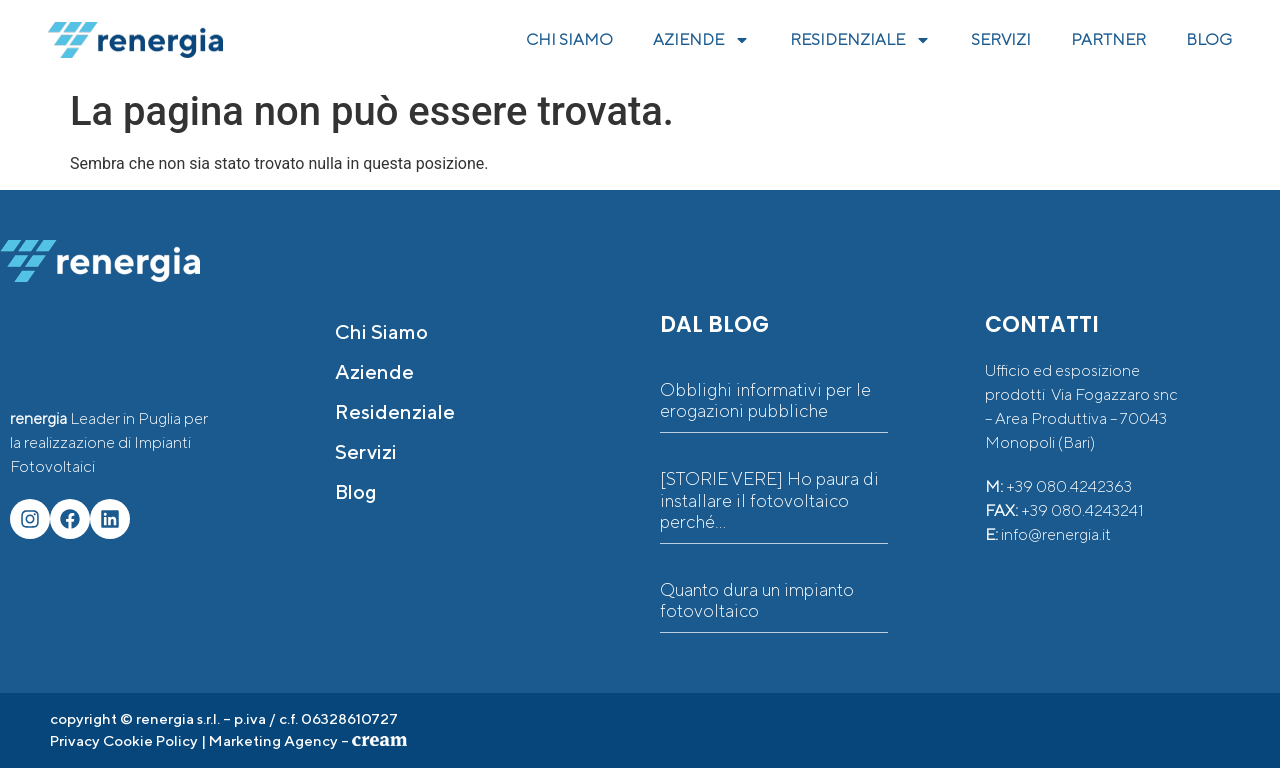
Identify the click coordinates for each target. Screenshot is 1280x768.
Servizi (366, 451)
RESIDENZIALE (860, 40)
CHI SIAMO (569, 39)
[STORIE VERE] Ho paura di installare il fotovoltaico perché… (769, 500)
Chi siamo (381, 331)
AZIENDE (701, 40)
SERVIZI (1001, 39)
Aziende (374, 371)
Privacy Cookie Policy (124, 740)
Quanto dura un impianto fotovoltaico (757, 600)
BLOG (1209, 39)
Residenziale (395, 411)
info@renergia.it (1056, 534)
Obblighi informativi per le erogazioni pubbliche (765, 400)
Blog (356, 491)
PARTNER (1108, 39)
